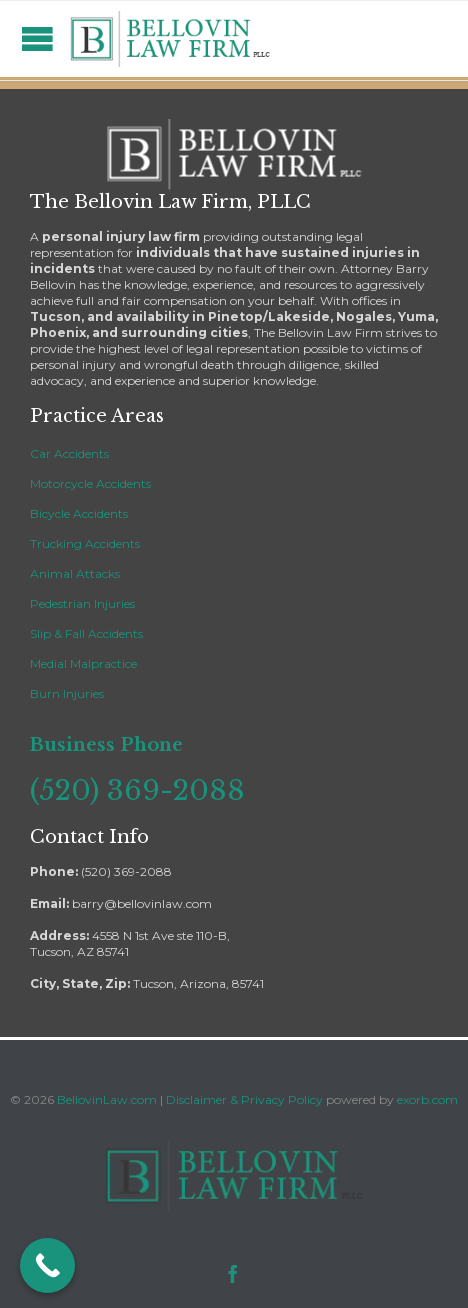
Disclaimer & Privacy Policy (246, 1099)
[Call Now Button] (47, 1265)
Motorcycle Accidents (90, 483)
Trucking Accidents (85, 543)
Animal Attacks (75, 573)
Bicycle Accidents (79, 513)
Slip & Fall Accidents (86, 633)
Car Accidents (69, 453)
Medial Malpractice (83, 663)
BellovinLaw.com (107, 1099)
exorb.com (427, 1099)
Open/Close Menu (37, 38)
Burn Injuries (67, 693)
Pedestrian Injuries (82, 603)
